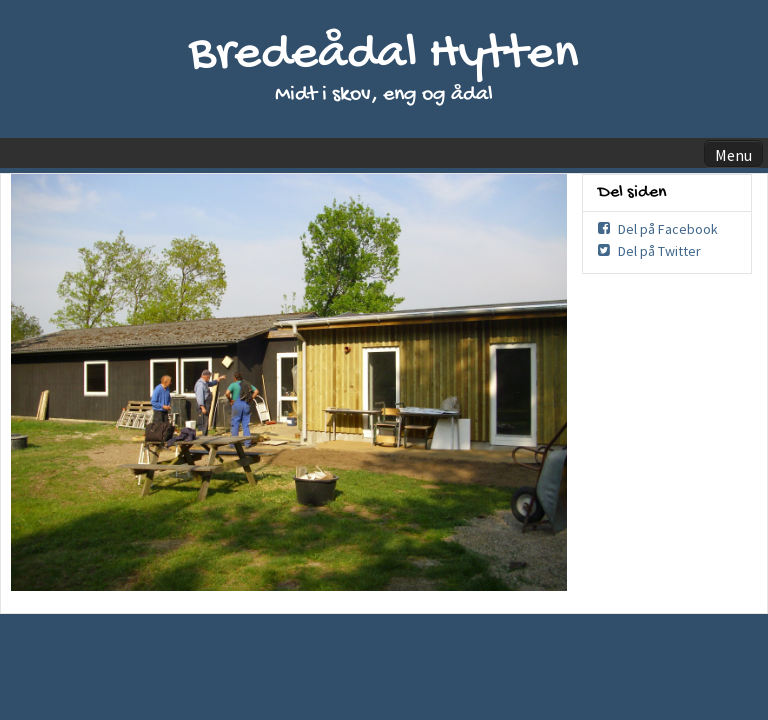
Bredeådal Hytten (384, 55)
